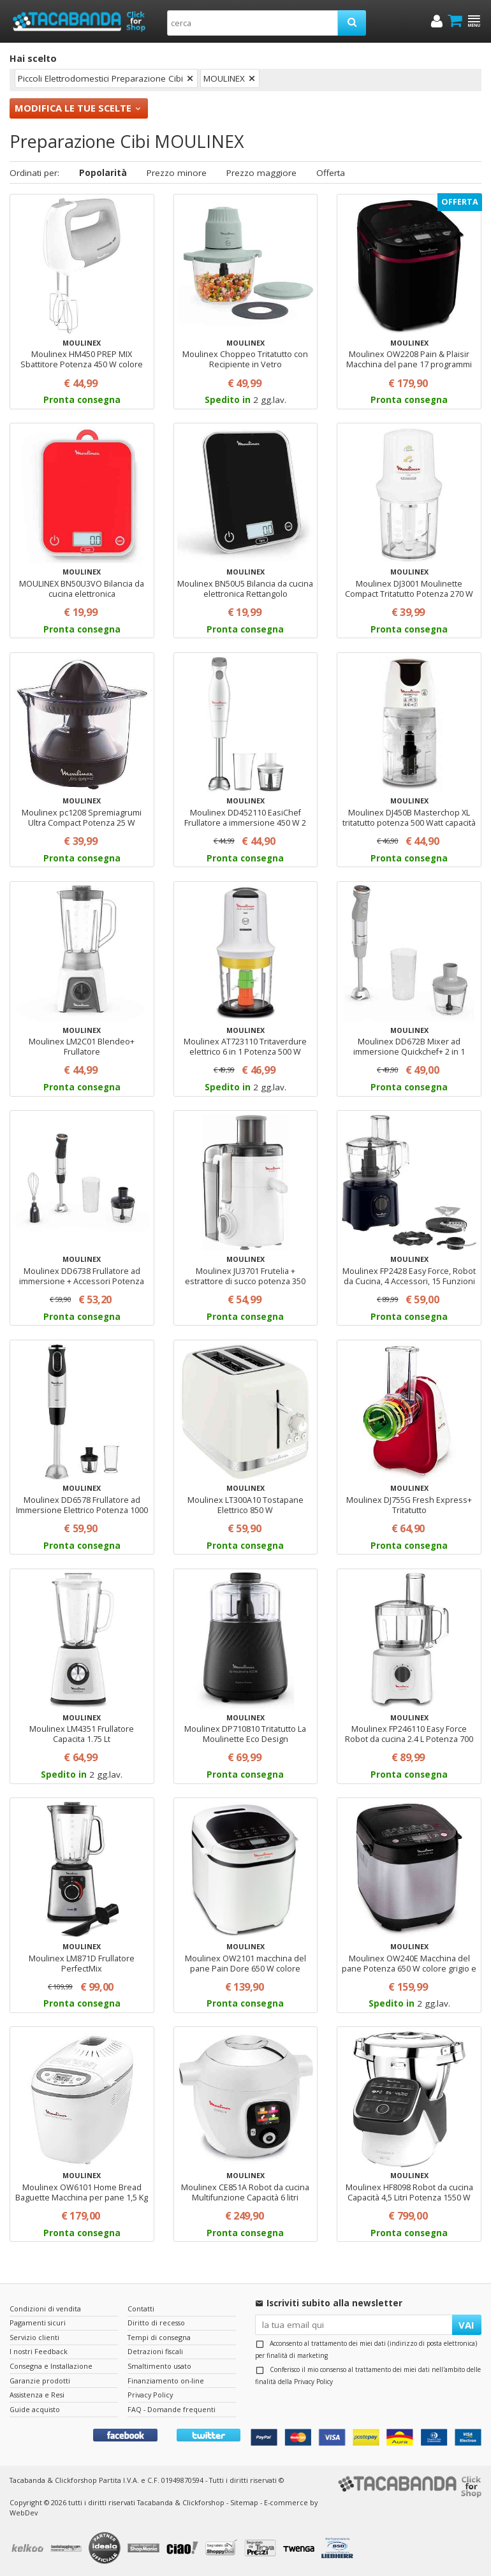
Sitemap (244, 2502)
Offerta (330, 173)
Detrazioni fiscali (155, 2351)
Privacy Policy (313, 2381)
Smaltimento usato (159, 2366)
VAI (466, 2324)
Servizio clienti (34, 2337)
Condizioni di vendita (45, 2308)
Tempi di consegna (159, 2337)
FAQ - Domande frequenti (172, 2409)
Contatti (141, 2308)
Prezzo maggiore (261, 173)
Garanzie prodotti (40, 2380)
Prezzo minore (177, 173)
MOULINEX (224, 78)
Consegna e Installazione (51, 2366)
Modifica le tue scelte (73, 107)
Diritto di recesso (156, 2322)
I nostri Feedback (39, 2351)
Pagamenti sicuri (38, 2322)
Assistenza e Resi (37, 2394)
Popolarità (103, 173)
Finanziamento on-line (166, 2380)
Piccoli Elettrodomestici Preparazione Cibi (100, 78)
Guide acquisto (35, 2409)
